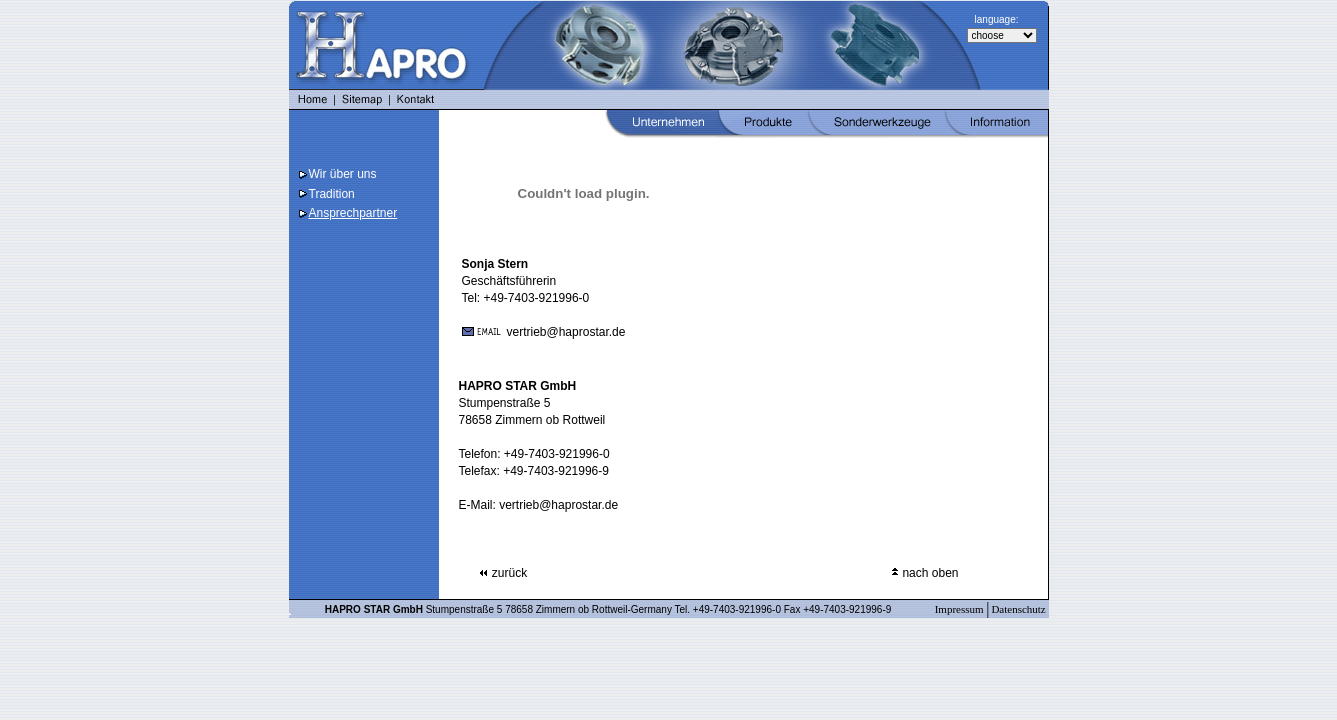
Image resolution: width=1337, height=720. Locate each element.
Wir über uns (343, 174)
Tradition (332, 194)
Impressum (961, 609)
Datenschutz (1019, 609)
